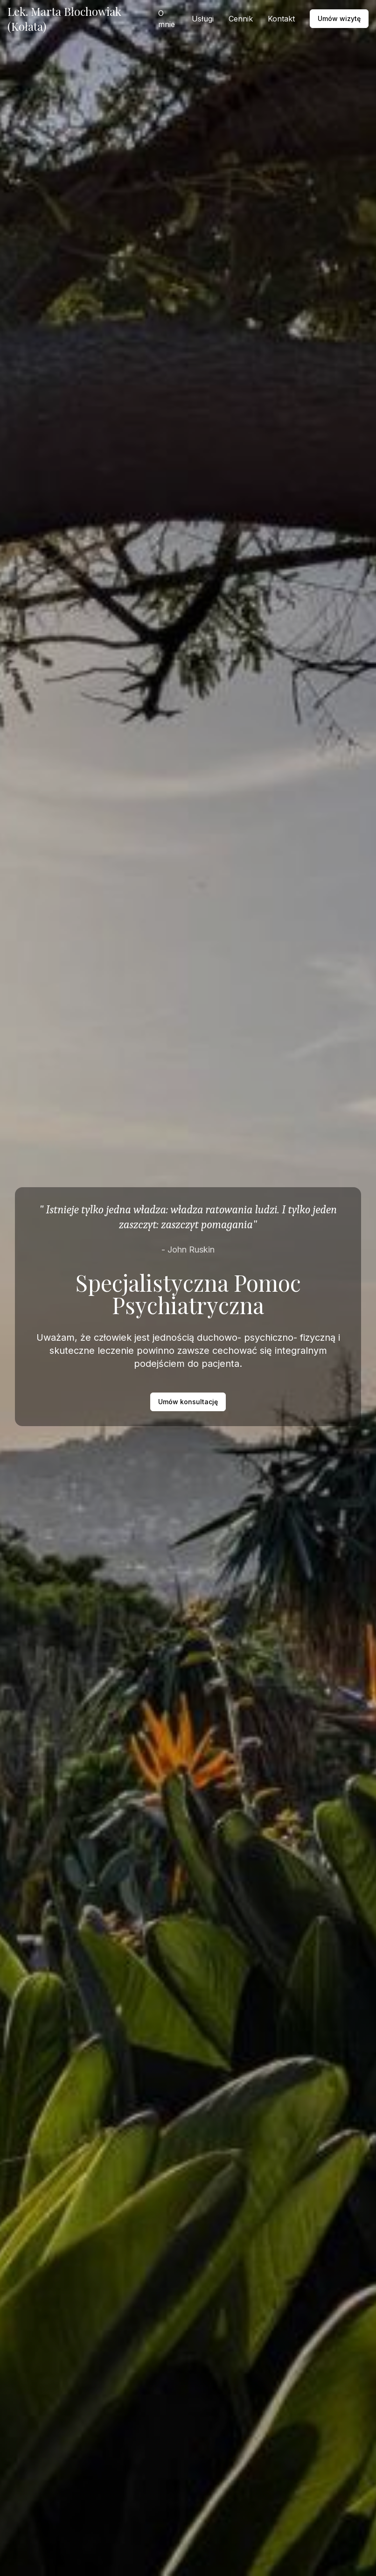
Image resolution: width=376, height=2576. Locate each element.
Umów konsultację (188, 1402)
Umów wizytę (339, 18)
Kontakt (281, 18)
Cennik (241, 18)
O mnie (166, 18)
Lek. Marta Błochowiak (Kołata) (64, 19)
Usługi (203, 18)
